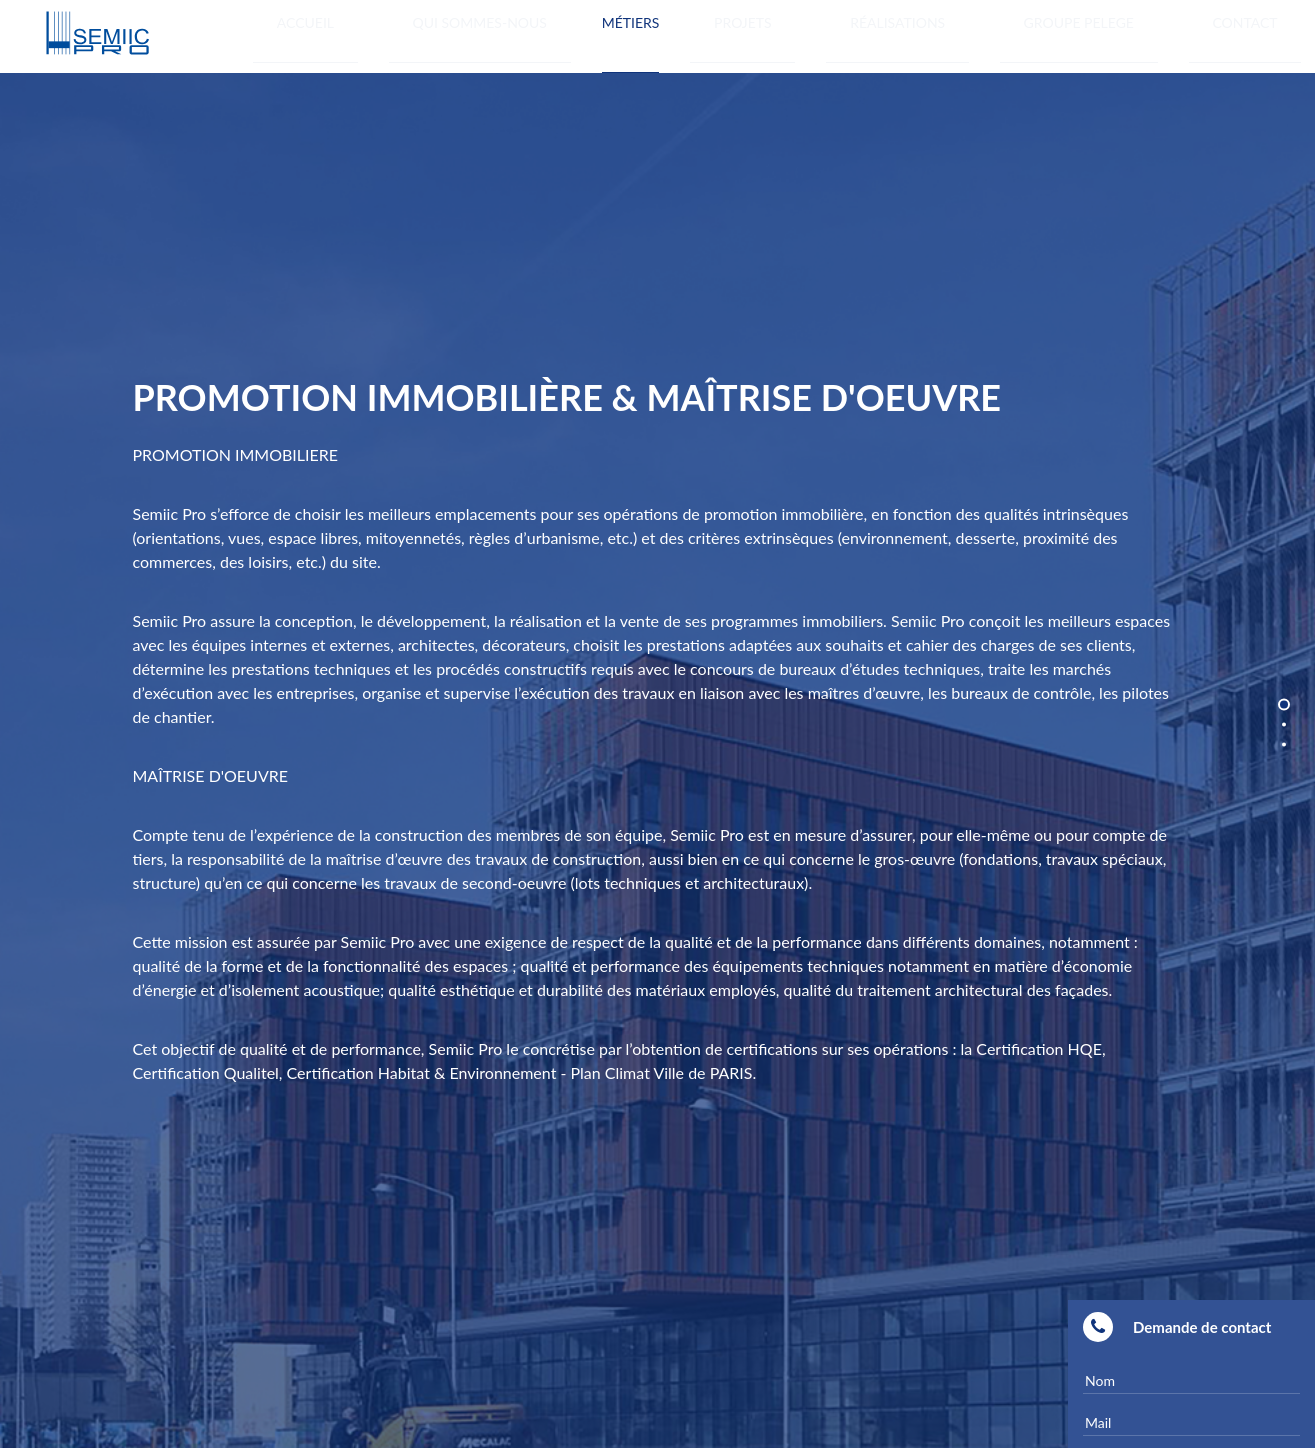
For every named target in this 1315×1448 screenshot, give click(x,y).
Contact (1269, 33)
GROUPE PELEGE (1149, 33)
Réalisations (1014, 33)
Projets (906, 33)
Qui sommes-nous (688, 33)
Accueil (561, 33)
